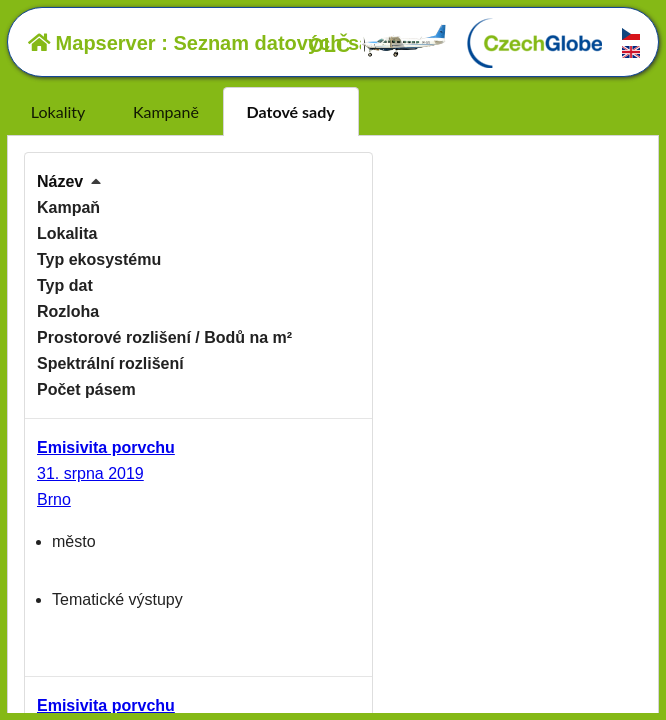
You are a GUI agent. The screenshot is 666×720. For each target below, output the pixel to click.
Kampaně (166, 111)
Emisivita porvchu (106, 447)
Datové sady (291, 111)
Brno (54, 499)
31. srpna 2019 (90, 473)
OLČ (378, 45)
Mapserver (92, 43)
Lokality (58, 111)
